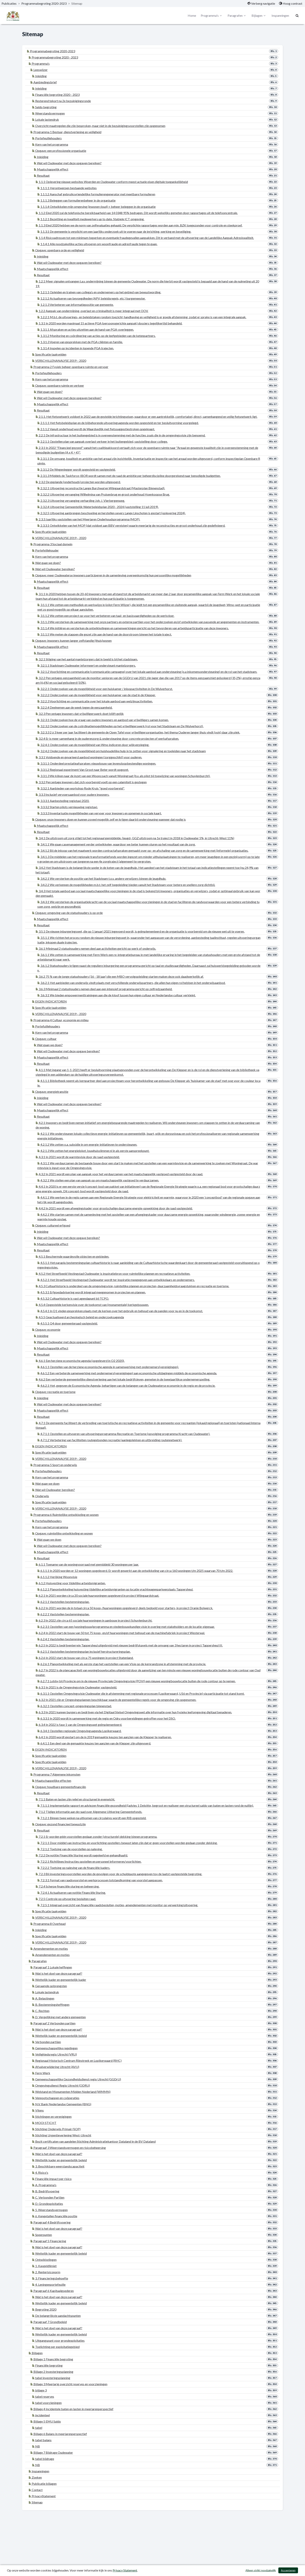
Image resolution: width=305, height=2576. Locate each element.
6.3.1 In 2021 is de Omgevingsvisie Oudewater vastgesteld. (76, 1687)
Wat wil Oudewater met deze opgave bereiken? (67, 1051)
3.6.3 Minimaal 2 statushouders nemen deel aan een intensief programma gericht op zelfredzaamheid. (104, 989)
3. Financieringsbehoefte (50, 2278)
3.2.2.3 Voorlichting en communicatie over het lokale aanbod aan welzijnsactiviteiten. (95, 701)
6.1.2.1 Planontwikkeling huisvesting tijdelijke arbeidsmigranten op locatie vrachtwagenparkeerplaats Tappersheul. (115, 1589)
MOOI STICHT (44, 2123)
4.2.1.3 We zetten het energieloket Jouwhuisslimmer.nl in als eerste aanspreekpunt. (93, 1150)
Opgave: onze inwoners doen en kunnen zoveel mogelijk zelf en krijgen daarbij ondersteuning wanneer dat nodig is (109, 819)
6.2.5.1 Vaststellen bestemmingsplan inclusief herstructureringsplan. (84, 1651)
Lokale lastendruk (45, 119)
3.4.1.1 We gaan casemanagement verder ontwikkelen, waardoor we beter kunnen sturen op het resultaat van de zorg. (116, 844)
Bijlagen (259, 15)
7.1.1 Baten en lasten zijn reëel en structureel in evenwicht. (75, 1799)
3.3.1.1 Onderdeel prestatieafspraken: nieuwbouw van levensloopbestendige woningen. (96, 763)
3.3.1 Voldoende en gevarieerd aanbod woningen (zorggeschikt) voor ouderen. (89, 757)
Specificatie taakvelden (49, 354)
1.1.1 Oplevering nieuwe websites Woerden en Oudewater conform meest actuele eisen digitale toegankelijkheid (112, 182)
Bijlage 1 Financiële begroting (51, 2359)
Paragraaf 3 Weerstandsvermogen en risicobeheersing (68, 2147)
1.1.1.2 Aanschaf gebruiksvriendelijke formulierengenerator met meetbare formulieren (96, 194)
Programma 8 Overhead (48, 1923)
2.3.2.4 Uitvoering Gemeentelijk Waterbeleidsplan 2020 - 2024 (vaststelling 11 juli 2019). (98, 507)
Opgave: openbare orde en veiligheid (58, 250)
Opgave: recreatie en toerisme (53, 1392)
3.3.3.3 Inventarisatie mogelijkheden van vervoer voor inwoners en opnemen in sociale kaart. (99, 813)
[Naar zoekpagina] (297, 15)
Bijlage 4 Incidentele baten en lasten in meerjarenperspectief (71, 2409)
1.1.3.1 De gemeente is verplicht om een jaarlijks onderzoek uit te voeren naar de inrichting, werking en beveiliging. (114, 231)
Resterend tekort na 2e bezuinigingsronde (61, 101)
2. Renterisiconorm (46, 2272)
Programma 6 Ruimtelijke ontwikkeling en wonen (64, 1514)
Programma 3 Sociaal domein (51, 544)
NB (36, 2446)
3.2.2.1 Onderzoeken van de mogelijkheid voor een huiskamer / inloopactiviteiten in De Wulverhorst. (105, 689)
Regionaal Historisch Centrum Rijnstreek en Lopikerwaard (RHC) (77, 2060)
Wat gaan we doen (46, 1483)
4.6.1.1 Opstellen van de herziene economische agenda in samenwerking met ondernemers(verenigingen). (108, 1367)
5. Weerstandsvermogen (50, 2210)
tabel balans (42, 2440)
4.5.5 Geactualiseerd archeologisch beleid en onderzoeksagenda (80, 1317)
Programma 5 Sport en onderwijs (53, 1465)
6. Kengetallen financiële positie (54, 2216)
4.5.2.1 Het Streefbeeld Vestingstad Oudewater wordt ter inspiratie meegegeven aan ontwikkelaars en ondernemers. (116, 1280)
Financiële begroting (47, 2365)
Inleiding (39, 76)
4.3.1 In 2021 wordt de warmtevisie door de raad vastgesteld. (78, 1157)
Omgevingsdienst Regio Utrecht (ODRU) (61, 2085)
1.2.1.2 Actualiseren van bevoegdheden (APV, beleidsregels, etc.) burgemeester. (91, 298)
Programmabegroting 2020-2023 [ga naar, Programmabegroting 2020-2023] (44, 3)
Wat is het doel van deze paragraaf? (57, 1973)
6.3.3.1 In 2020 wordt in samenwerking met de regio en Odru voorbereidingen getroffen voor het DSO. (106, 1718)
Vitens (38, 2110)
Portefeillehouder (45, 550)
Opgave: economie (46, 1329)
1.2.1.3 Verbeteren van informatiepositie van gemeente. (75, 304)
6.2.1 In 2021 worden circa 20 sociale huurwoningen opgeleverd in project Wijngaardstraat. (97, 1595)
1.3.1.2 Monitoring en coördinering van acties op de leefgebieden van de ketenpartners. (96, 336)
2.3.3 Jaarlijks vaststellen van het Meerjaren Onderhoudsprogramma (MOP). (88, 519)
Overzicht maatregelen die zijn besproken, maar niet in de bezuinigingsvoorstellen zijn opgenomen (98, 126)
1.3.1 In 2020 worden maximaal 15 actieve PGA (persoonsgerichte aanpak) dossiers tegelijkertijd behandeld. (109, 323)
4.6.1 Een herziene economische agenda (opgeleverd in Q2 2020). (80, 1360)
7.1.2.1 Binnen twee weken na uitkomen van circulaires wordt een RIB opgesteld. (91, 1818)
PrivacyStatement (42, 2496)
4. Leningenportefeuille (49, 2284)
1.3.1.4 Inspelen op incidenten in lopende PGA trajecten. (75, 348)
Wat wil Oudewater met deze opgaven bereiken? (68, 163)
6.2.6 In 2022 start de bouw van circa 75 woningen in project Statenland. (84, 1658)
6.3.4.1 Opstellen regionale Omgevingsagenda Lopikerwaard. (79, 1731)
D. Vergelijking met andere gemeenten (59, 2017)
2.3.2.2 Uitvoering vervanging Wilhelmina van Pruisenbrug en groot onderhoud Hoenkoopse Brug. (103, 494)
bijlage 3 (39, 2390)
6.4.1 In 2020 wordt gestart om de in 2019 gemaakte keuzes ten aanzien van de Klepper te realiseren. (104, 1737)
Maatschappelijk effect (51, 169)
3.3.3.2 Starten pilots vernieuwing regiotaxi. (67, 807)
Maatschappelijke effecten (51, 1780)
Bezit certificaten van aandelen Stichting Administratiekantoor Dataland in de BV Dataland (94, 2141)
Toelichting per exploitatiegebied (56, 2347)
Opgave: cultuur (44, 1039)
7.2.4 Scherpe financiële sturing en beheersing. (67, 1886)
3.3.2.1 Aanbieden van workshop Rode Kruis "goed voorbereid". (80, 788)
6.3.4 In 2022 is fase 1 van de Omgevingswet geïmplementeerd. (79, 1724)
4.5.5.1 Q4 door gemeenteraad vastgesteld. (67, 1323)
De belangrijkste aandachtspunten (56, 2315)
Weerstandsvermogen (48, 113)
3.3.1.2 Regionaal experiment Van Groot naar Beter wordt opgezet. (83, 769)
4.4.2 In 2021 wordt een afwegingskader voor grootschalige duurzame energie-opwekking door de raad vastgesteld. (114, 1208)
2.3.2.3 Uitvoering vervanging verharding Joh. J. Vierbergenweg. (81, 500)
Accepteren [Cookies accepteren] (288, 2570)
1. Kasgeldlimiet (44, 2266)
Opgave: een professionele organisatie (59, 150)
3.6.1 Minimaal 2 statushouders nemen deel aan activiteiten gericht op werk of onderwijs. (96, 948)
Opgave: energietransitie (50, 1091)
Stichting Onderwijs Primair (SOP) (56, 2129)
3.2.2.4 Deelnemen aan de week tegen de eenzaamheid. (74, 707)
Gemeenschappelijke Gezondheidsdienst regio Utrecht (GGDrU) (76, 2079)
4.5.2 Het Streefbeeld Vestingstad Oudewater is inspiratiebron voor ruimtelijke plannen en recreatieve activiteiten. (113, 1273)
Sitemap (36, 2502)
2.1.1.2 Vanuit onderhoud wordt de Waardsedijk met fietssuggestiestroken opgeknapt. (96, 429)
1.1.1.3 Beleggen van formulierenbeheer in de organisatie (76, 200)
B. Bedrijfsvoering (45, 2191)
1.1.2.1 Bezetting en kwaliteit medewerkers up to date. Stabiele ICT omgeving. (90, 219)
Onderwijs (40, 1496)
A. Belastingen (43, 1998)
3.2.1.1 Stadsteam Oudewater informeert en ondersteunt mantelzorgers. (86, 665)
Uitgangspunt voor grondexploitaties (58, 2340)
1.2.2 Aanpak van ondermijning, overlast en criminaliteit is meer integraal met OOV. (92, 311)
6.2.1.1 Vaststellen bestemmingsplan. (63, 1602)
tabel (37, 2427)
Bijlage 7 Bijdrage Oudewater (51, 2452)
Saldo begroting (44, 107)
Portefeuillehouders (47, 138)
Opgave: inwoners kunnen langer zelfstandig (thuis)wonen (72, 640)
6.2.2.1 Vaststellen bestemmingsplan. (63, 1614)
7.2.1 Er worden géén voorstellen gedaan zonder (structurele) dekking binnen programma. (96, 1836)
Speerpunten (42, 2235)
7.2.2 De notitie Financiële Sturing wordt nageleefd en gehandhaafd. (82, 1855)
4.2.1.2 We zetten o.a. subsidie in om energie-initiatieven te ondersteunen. (87, 1144)
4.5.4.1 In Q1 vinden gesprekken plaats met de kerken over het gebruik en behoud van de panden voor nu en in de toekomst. (120, 1311)
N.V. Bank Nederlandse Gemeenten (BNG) (61, 2104)
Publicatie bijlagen (43, 2483)
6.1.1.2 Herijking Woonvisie (57, 1577)
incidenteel (41, 2415)
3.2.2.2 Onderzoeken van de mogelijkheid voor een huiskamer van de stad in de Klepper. (96, 695)
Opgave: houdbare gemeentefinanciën (59, 1787)
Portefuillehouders (46, 1026)
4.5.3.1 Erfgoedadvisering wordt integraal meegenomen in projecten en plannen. (91, 1292)
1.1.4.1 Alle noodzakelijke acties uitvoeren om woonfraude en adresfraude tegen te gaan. (97, 244)
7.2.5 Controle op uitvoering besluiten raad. (66, 1899)
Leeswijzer (39, 70)
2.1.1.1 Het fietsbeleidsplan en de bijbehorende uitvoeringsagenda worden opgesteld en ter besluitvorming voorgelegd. (118, 423)
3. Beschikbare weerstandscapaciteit (58, 2166)
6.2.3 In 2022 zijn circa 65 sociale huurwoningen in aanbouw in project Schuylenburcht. (94, 1620)
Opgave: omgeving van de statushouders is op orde (67, 913)
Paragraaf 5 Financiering (48, 2241)
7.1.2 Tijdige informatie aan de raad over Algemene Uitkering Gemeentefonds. (89, 1812)
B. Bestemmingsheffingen (50, 2004)
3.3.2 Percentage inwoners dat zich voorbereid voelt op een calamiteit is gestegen (91, 782)
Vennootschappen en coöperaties (55, 2098)
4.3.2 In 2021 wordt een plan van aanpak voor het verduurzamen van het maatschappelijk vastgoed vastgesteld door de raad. (119, 1174)
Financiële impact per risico (52, 2179)
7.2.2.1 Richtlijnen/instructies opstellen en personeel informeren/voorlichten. (89, 1861)
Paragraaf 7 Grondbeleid (48, 2322)
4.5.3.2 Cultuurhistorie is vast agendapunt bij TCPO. (73, 1298)
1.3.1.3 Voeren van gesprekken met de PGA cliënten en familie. (80, 342)
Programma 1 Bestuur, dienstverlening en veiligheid (65, 132)
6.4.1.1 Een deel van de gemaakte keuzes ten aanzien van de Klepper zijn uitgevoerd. (94, 1743)
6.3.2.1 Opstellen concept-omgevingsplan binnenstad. (74, 1706)
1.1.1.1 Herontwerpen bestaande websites (67, 188)
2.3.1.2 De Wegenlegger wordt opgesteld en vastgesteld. (76, 469)
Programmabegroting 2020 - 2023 (53, 57)
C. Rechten (40, 2011)
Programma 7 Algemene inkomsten (55, 1774)
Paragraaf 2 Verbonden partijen (52, 2023)
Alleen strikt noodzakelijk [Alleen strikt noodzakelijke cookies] (260, 2570)
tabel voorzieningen (47, 2403)
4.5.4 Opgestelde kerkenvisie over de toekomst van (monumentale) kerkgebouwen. (92, 1304)
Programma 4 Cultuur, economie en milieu (59, 1020)
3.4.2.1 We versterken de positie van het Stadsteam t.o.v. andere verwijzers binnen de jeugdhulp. (101, 878)
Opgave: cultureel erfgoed (51, 1225)
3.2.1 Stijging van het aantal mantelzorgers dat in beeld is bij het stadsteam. (87, 659)
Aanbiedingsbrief (43, 82)
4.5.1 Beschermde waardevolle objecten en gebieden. (72, 1256)
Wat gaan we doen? (48, 391)
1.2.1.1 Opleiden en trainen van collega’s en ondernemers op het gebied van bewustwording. (99, 292)
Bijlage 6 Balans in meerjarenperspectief (58, 2434)
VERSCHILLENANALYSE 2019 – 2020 (59, 360)
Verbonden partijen (46, 2042)
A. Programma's (44, 2185)
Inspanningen (280, 15)
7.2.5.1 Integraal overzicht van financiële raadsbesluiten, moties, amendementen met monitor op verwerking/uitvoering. (117, 1905)
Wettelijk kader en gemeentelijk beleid (59, 2035)
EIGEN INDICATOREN (49, 1001)
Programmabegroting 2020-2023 (51, 51)
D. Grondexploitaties (47, 2203)
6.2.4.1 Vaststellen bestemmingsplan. (63, 1639)
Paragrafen (237, 15)
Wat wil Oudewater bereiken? (53, 569)
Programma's (212, 15)
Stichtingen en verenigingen (52, 2116)
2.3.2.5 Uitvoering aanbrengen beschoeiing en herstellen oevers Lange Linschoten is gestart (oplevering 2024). (111, 513)
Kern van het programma (50, 144)
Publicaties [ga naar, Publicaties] (9, 3)
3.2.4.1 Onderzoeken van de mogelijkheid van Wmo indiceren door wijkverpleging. (93, 745)
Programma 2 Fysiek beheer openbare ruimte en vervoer (69, 367)
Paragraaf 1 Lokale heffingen (51, 1967)
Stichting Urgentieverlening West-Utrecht (61, 2135)
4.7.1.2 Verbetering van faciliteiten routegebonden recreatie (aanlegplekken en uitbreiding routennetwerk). (109, 1440)
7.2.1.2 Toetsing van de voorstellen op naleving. (70, 1849)
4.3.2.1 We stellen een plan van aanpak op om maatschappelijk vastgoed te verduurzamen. (98, 1180)
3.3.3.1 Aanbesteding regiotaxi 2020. (63, 801)
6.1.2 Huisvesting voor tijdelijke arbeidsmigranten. (71, 1583)
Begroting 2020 (44, 2309)
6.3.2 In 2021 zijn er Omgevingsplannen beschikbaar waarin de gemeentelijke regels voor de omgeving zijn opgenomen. (116, 1700)
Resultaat (42, 175)
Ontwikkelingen (44, 2259)
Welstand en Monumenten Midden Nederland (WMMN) (71, 2091)
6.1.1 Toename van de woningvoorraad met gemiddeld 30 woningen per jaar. (87, 1564)
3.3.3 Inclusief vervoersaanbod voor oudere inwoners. (72, 794)
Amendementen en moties (49, 1948)
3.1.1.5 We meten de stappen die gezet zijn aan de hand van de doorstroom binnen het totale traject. (104, 634)
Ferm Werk (41, 2073)
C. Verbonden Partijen (48, 2197)
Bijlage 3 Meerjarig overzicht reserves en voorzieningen (68, 2384)
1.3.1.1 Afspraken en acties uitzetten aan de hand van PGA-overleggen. (85, 329)
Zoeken (35, 2477)
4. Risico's (40, 2172)
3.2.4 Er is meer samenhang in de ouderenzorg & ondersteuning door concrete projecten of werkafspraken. (107, 738)
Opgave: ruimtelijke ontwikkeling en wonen (62, 1533)
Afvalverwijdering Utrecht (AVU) (55, 2067)
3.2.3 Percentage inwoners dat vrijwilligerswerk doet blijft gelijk (80, 713)
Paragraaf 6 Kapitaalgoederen (52, 2291)
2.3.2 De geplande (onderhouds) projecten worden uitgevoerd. (78, 482)
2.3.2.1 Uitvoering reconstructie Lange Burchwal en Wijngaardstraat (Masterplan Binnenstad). (101, 488)
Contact (36, 2490)
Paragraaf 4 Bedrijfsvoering (50, 2222)
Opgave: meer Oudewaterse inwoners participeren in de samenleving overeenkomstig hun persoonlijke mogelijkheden (111, 575)
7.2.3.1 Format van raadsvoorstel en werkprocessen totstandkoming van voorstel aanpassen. (100, 1880)
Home (192, 15)
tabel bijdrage (43, 2459)
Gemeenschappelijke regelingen (55, 2048)
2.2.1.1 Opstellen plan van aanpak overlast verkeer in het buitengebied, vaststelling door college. (102, 441)
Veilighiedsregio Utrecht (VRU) (54, 2054)
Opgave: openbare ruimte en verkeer (58, 385)
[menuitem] (261, 3)
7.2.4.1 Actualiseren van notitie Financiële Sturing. (71, 1892)
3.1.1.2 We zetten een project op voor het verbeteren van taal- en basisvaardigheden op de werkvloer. (105, 615)
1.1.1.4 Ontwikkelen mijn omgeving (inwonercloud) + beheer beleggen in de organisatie (96, 206)
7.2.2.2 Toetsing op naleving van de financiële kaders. (73, 1867)
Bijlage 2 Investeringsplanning (51, 2371)
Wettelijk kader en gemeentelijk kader (59, 1979)
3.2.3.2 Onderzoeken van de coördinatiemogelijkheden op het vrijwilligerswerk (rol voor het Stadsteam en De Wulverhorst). (120, 726)
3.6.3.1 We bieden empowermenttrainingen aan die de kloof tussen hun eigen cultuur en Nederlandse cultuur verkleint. (116, 995)
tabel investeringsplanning (51, 2378)
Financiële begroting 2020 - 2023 (56, 94)
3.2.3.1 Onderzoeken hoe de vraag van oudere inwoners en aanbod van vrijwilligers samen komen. (103, 720)
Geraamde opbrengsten (49, 1986)
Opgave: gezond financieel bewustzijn (59, 1824)
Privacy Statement (125, 2570)
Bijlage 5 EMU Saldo (45, 2421)
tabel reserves (43, 2396)
